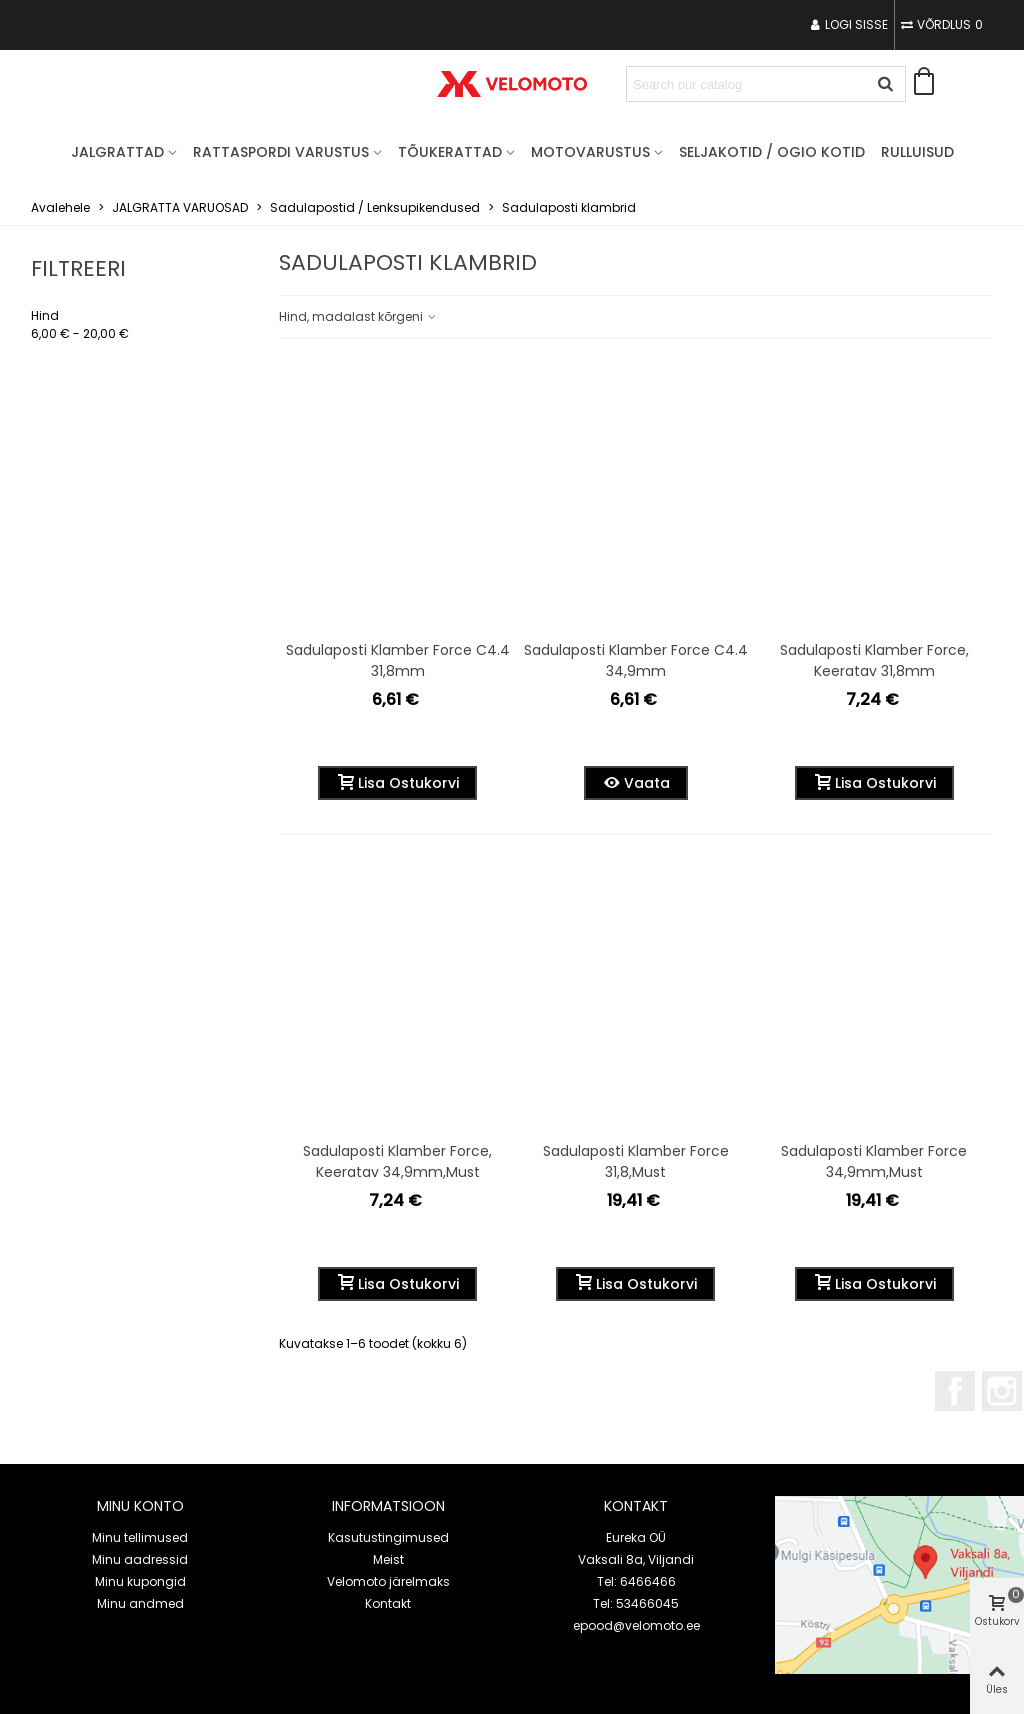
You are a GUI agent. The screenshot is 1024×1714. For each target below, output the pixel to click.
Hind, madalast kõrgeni (358, 316)
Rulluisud (917, 152)
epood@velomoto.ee (636, 1625)
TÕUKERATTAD (450, 152)
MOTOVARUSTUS (590, 152)
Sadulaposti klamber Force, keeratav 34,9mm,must (397, 1161)
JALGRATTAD (117, 152)
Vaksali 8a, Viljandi (636, 1559)
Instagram (1002, 1391)
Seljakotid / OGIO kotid (772, 152)
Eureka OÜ (636, 1537)
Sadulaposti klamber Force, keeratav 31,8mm (874, 660)
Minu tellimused (140, 1537)
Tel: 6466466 (636, 1581)
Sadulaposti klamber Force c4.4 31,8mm (398, 660)
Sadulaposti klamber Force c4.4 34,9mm (636, 660)
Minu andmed (140, 1603)
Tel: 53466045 (636, 1603)
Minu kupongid (140, 1581)
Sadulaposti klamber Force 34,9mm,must (874, 1161)
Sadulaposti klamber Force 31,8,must (636, 1161)
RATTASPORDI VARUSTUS (281, 152)
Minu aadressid (140, 1559)
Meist (388, 1559)
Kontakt (388, 1603)
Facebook (955, 1391)
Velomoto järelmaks (388, 1581)
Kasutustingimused (388, 1537)
